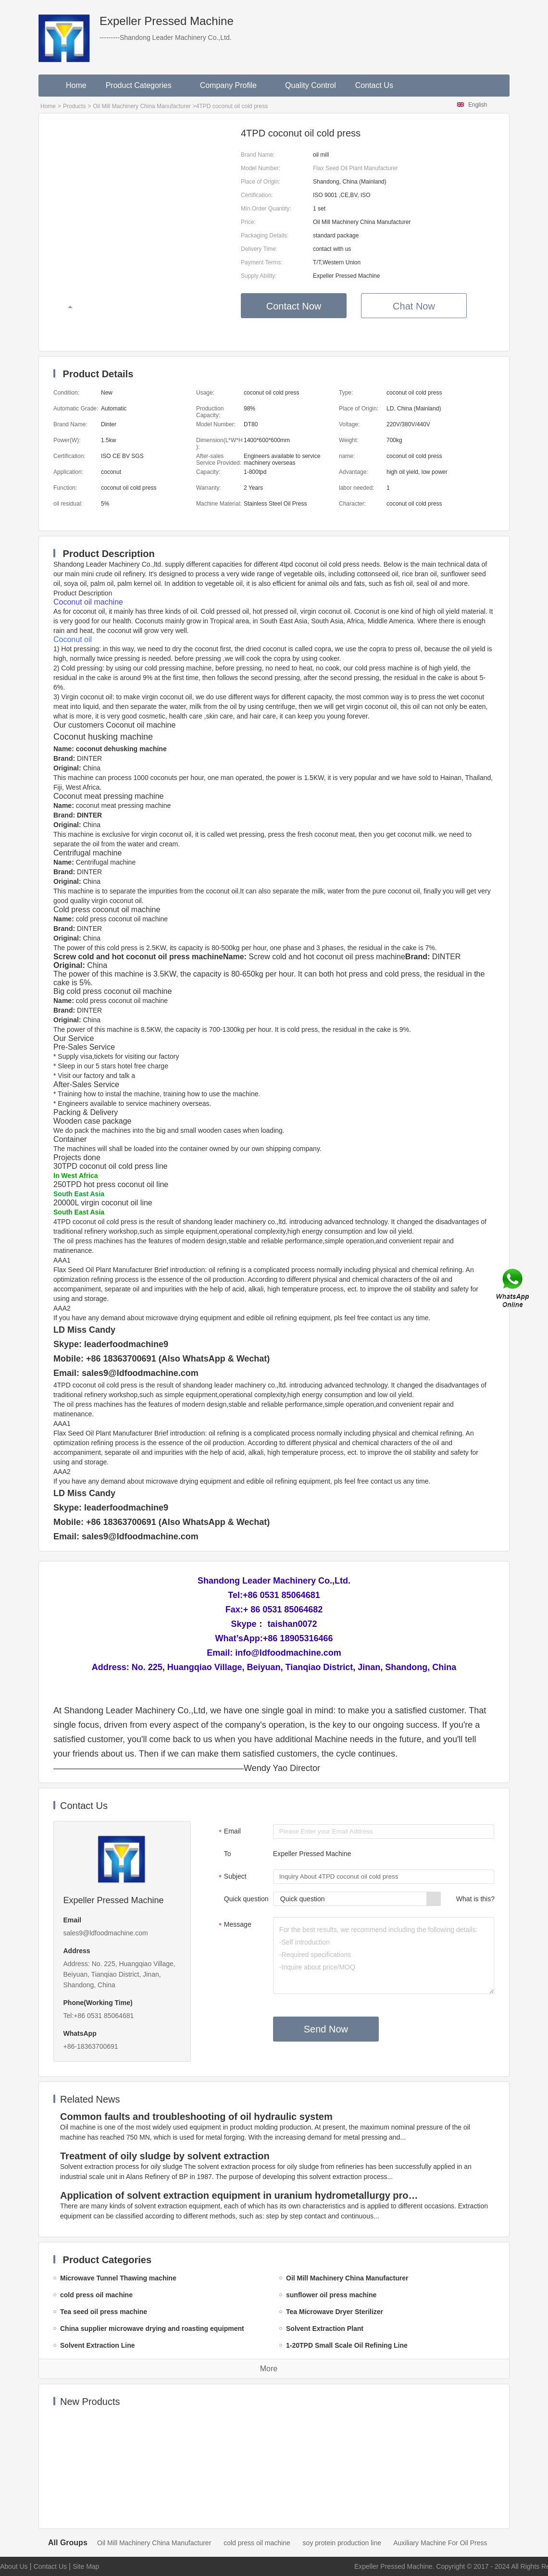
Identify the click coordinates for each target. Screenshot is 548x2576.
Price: (248, 222)
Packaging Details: (264, 235)
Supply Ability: (259, 275)
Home (76, 85)
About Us (14, 2566)
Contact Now (294, 306)
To (227, 1854)
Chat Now (414, 306)
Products (74, 106)
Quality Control (310, 85)
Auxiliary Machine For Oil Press (440, 2543)
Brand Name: (258, 154)
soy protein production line (342, 2543)
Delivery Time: (259, 249)
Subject (231, 1877)
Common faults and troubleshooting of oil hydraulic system (196, 2116)
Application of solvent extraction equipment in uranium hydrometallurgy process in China (241, 2195)
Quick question (246, 1899)
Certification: (257, 195)
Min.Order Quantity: (266, 208)
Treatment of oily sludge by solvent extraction (165, 2156)
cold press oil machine (257, 2543)
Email (228, 1832)
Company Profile (233, 85)
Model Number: (260, 168)
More (268, 2369)
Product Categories (143, 85)
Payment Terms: (261, 262)
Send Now (326, 2029)
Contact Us (374, 85)
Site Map (86, 2566)
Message (233, 1925)
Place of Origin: (260, 181)
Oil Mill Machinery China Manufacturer (141, 106)
